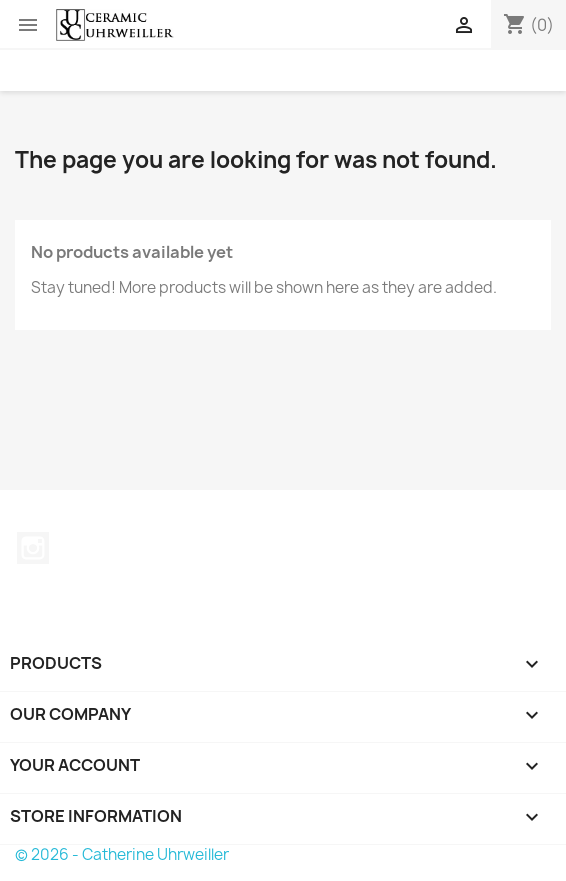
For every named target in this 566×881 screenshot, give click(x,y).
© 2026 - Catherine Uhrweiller (122, 854)
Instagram (33, 548)
